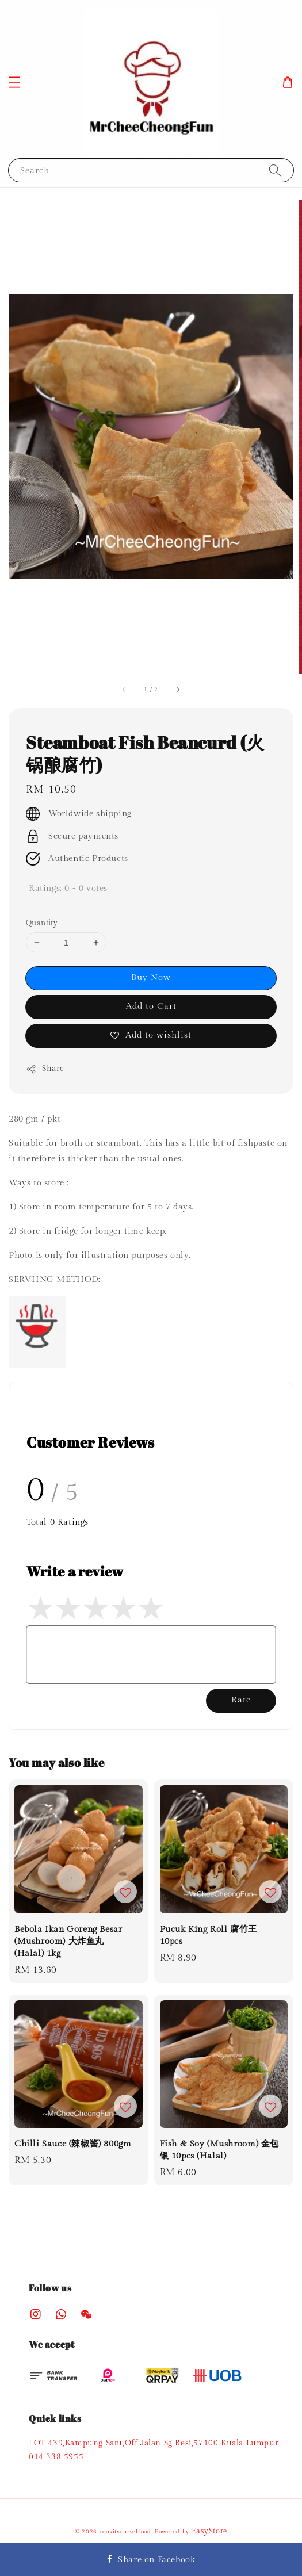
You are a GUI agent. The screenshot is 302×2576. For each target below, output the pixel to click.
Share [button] (45, 1069)
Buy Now (151, 977)
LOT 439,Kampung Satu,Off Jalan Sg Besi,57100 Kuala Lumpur (153, 2443)
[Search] (275, 170)
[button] (14, 82)
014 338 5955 (56, 2457)
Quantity (42, 923)
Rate (241, 1700)
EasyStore (209, 2531)
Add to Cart (151, 1006)
